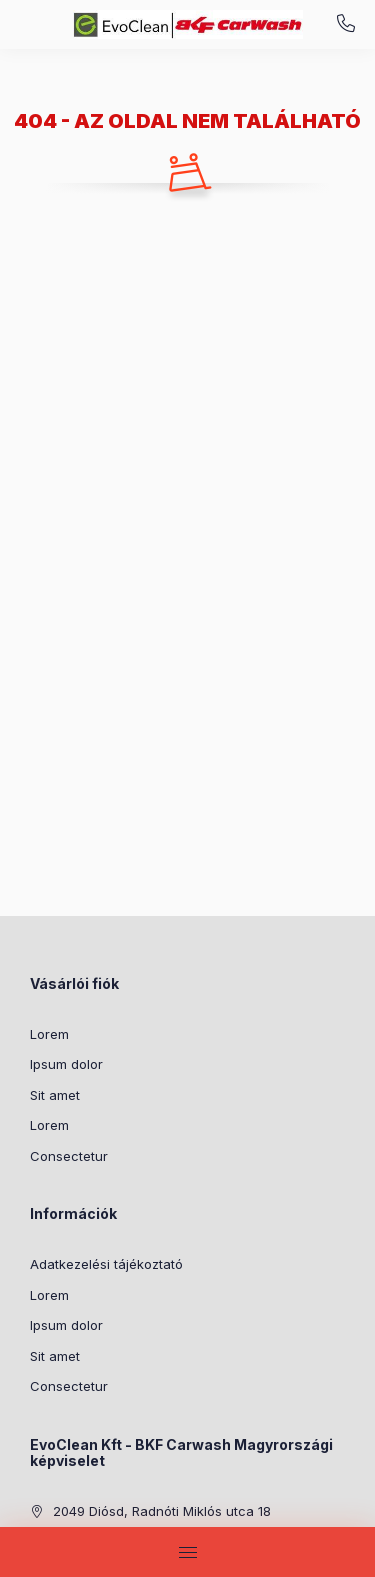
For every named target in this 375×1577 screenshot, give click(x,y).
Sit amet (55, 1095)
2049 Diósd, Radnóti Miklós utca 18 (162, 1511)
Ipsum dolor (66, 1064)
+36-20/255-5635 (346, 24)
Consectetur (69, 1156)
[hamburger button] (188, 1552)
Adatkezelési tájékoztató (106, 1264)
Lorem (49, 1034)
